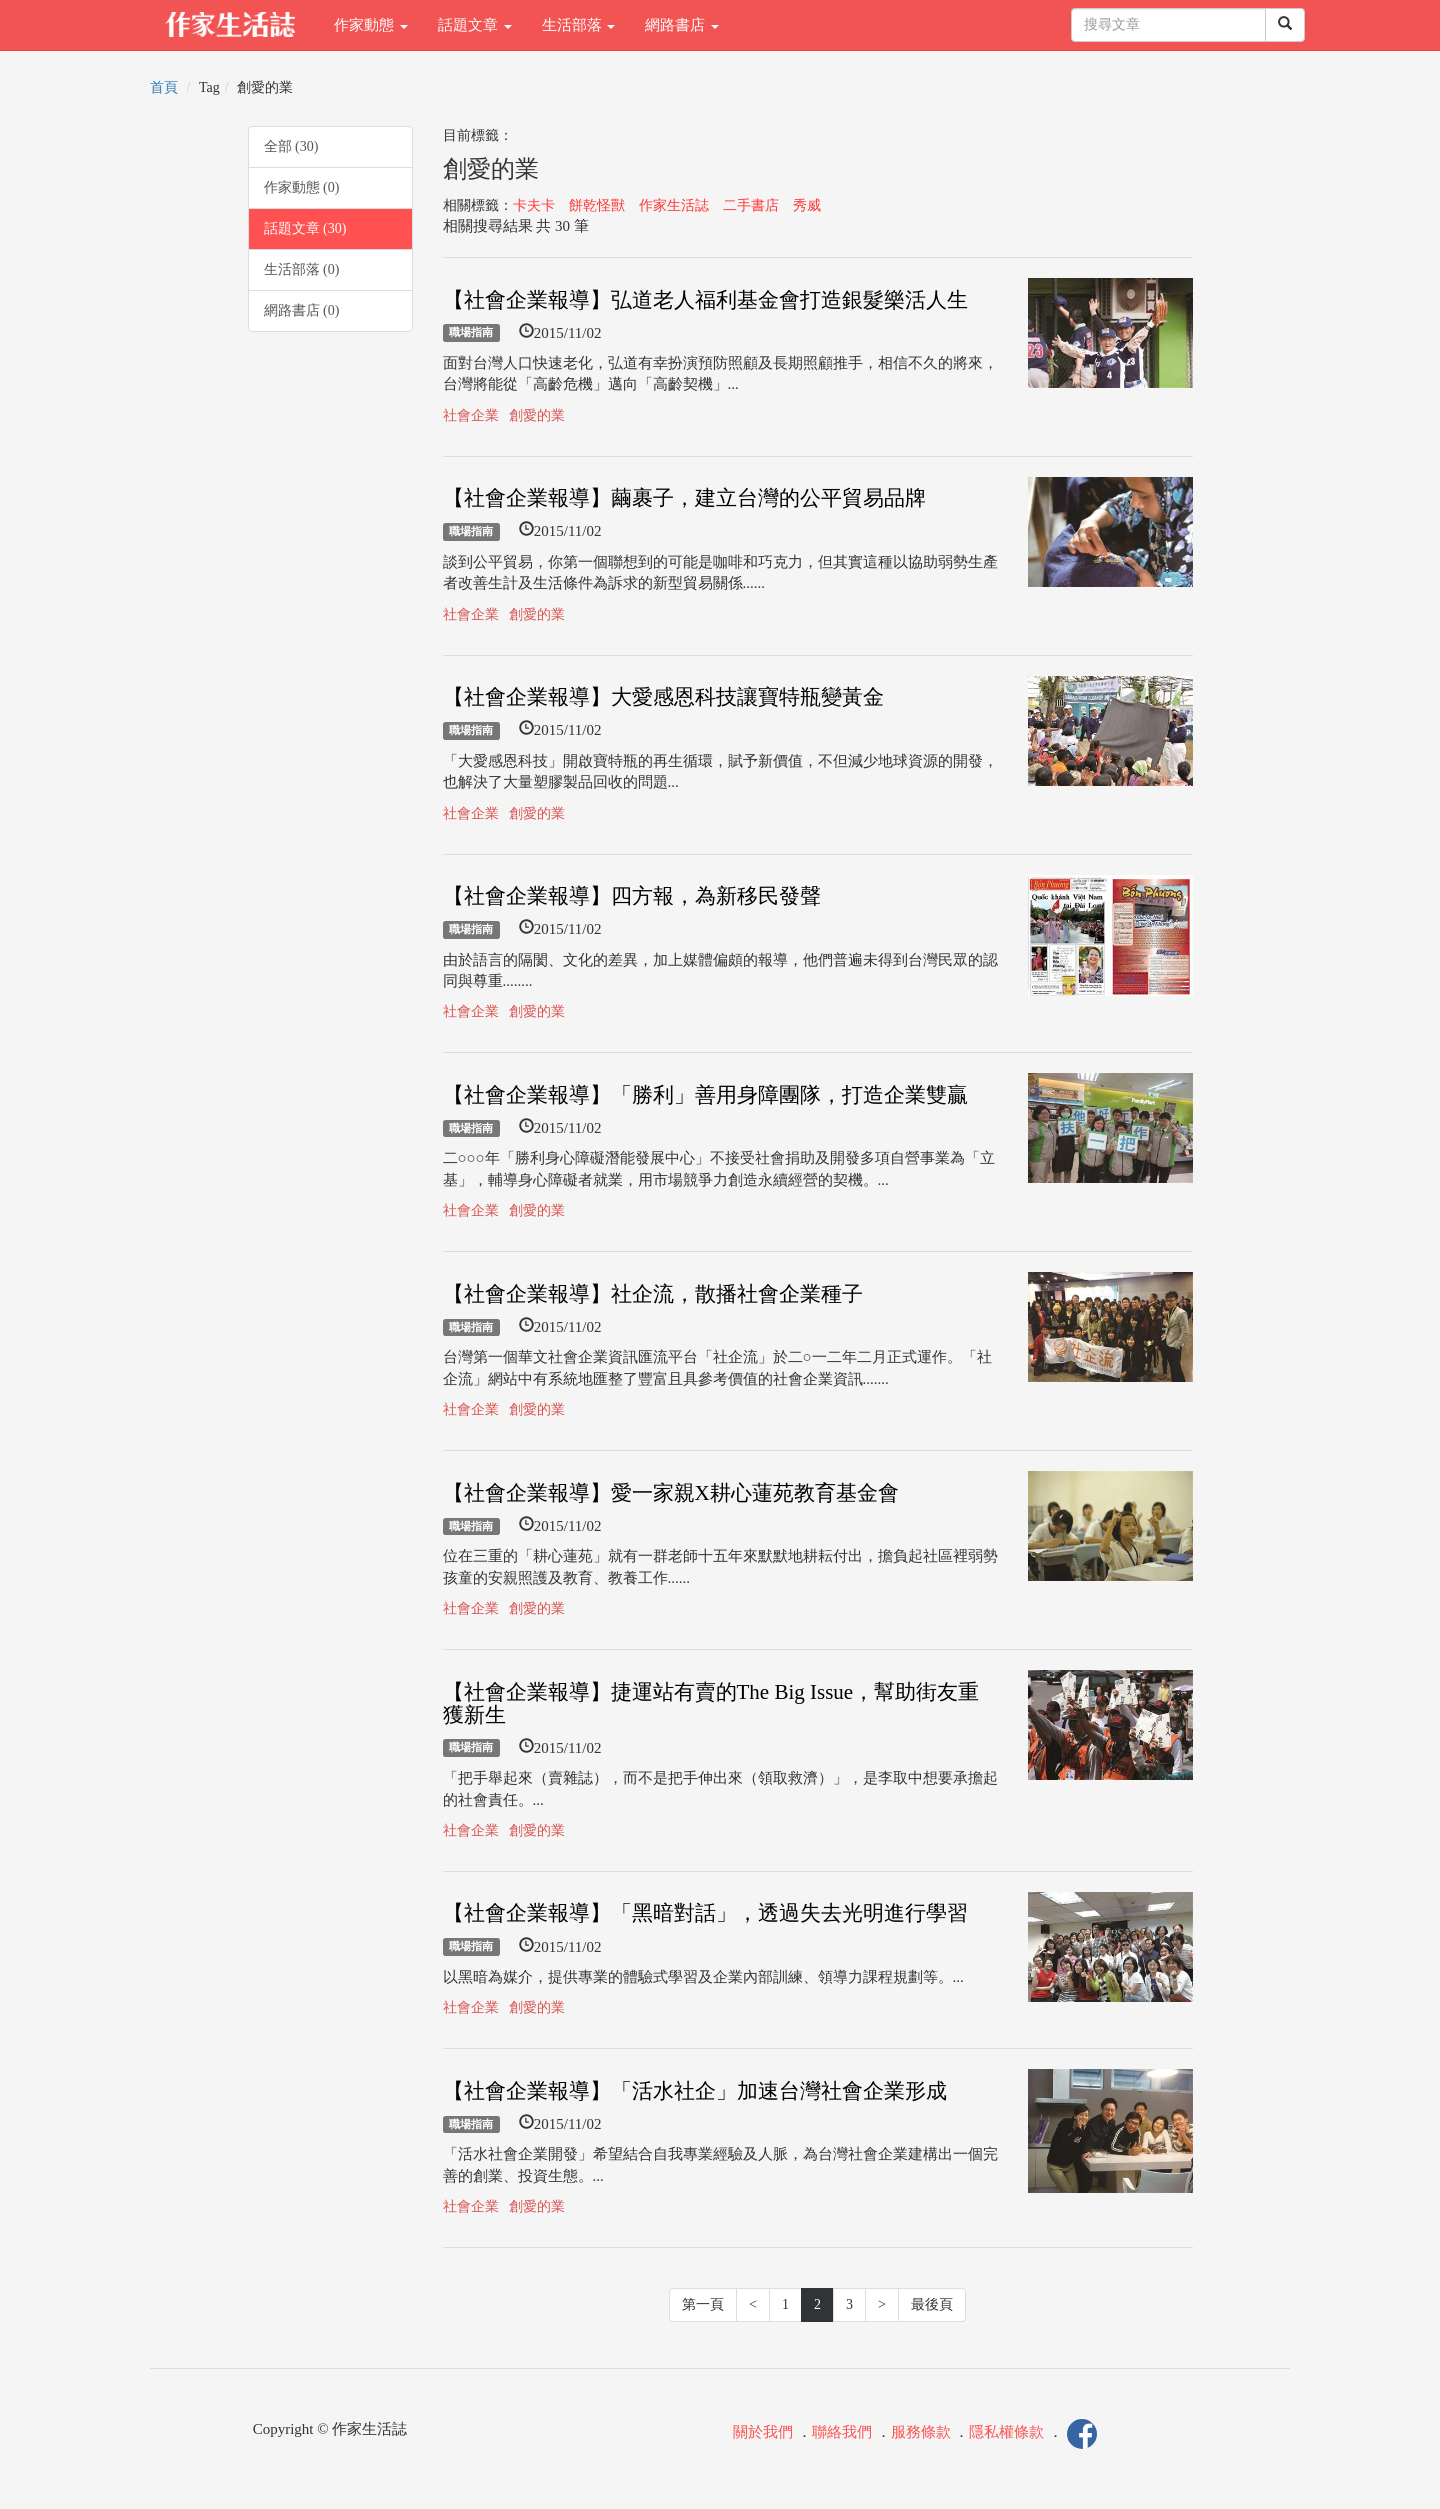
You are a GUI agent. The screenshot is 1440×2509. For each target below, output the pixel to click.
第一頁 (703, 2304)
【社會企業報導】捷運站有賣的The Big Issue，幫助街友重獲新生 (711, 1703)
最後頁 (932, 2304)
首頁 (164, 87)
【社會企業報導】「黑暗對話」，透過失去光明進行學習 (705, 1913)
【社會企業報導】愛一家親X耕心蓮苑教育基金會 (671, 1493)
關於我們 (763, 2433)
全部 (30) (291, 146)
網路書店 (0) (302, 310)
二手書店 (751, 205)
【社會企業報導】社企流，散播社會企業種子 (653, 1294)
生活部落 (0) (302, 269)
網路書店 (682, 25)
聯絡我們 (842, 2433)
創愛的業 (537, 415)
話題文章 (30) (305, 228)
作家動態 (371, 25)
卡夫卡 (534, 205)
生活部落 (579, 25)
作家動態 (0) (302, 187)
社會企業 (471, 415)
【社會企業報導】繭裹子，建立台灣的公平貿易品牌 (684, 498)
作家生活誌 (674, 205)
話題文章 (475, 25)
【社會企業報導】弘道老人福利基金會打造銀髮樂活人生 (705, 300)
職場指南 (471, 333)
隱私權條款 (1006, 2433)
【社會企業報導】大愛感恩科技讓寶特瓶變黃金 (663, 697)
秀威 (807, 205)
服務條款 (921, 2433)
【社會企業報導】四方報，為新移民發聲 (632, 896)
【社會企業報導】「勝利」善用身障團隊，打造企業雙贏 (705, 1095)
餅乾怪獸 (597, 205)
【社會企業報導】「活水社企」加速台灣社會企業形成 (695, 2091)
